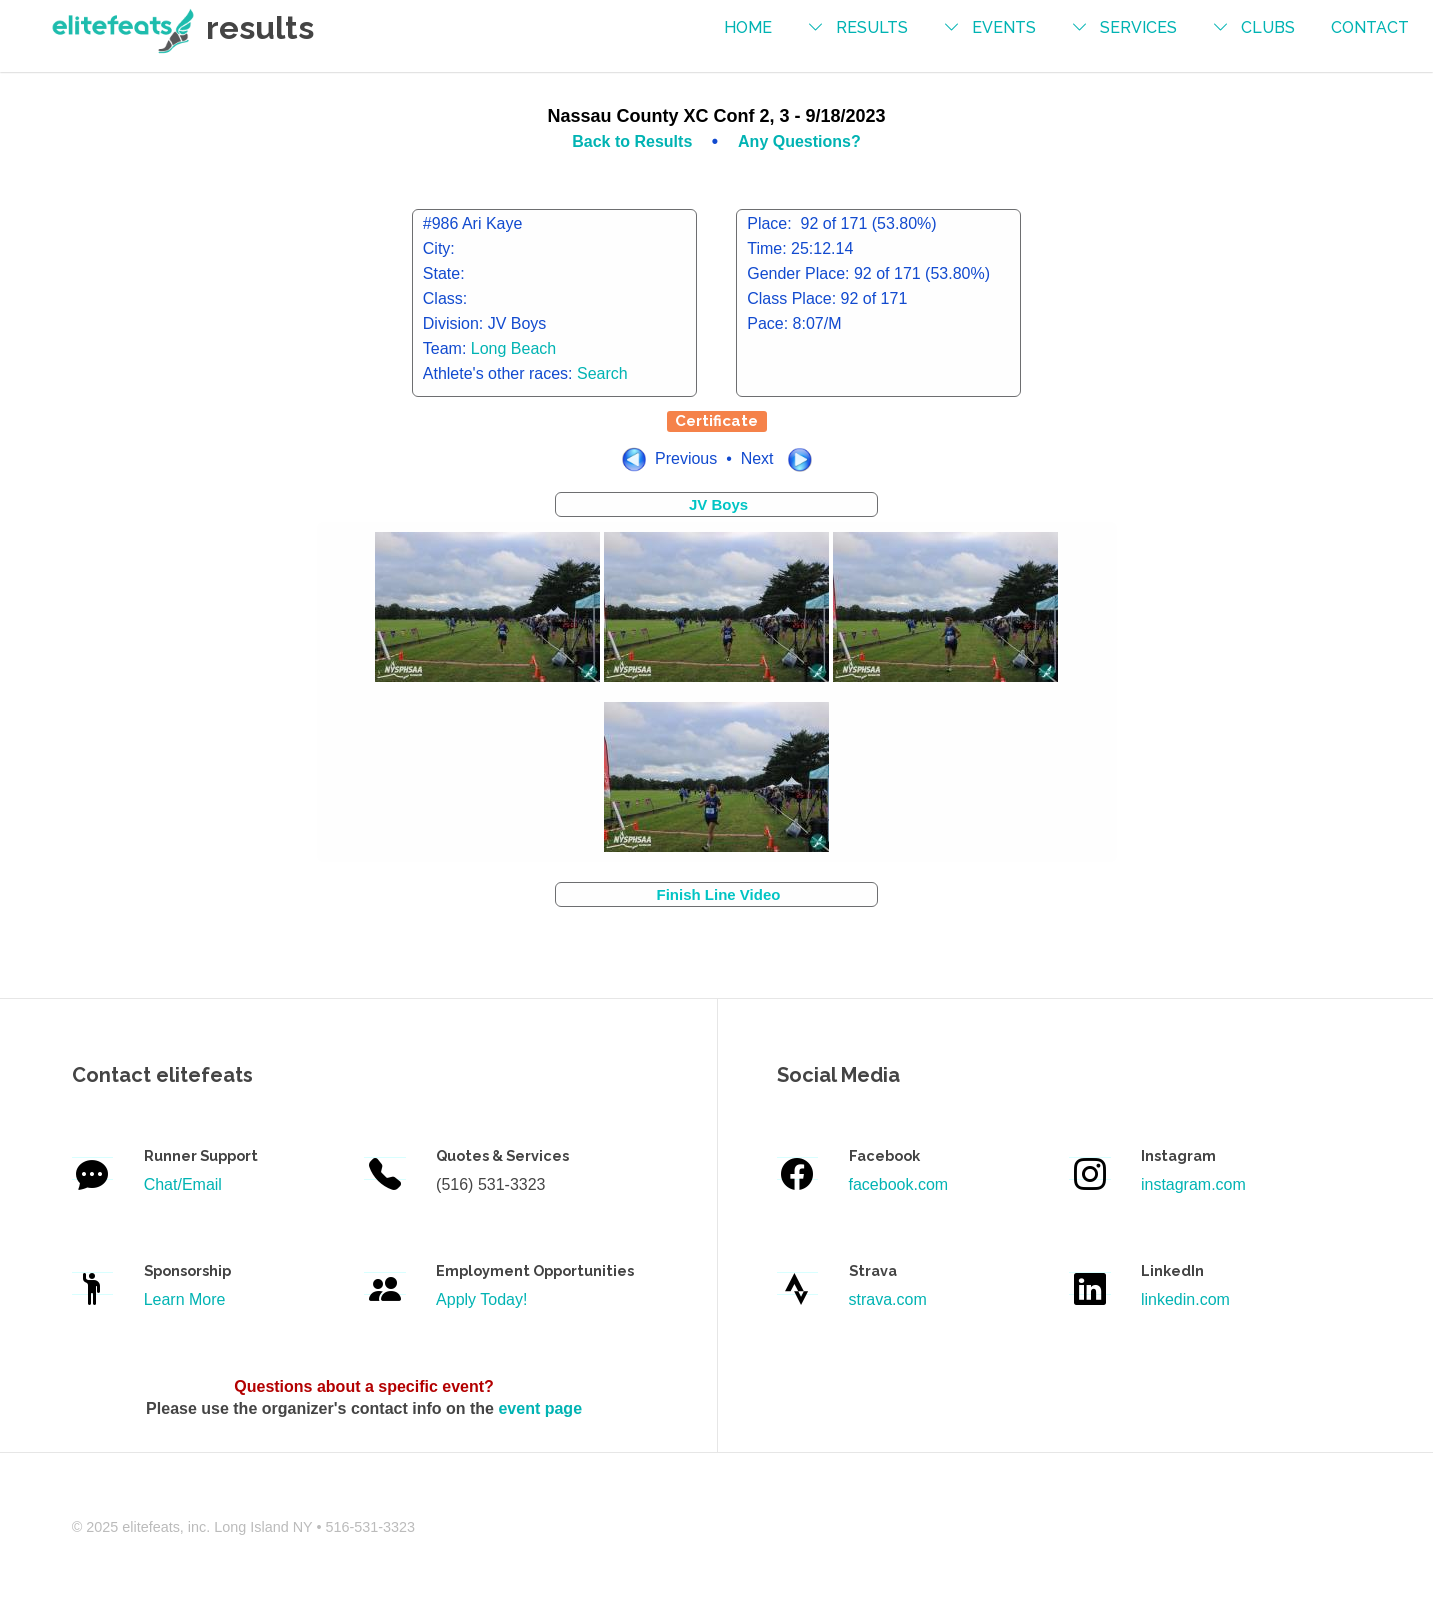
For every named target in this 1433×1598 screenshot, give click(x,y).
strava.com (888, 1299)
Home (748, 27)
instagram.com (1193, 1184)
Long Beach (513, 348)
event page (540, 1408)
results (872, 27)
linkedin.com (1185, 1299)
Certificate (716, 421)
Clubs (1268, 27)
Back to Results (634, 141)
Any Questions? (799, 141)
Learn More (185, 1299)
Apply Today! (481, 1299)
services (1138, 27)
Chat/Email (183, 1184)
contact (1370, 27)
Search (602, 373)
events (1004, 27)
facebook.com (899, 1184)
